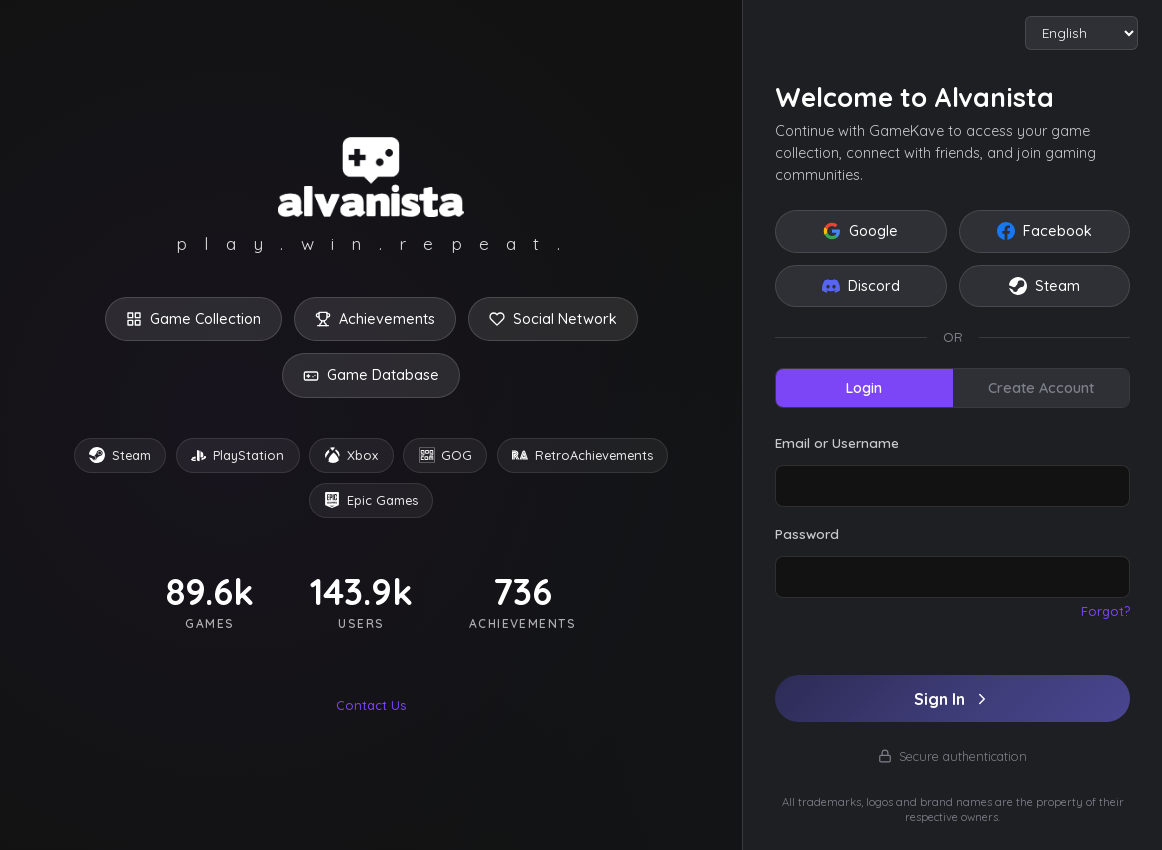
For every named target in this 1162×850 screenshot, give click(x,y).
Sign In (952, 699)
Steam (1044, 286)
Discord (861, 286)
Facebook (1044, 231)
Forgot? (1105, 611)
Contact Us (371, 705)
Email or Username (837, 442)
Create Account (1041, 388)
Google (860, 231)
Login (864, 388)
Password (807, 533)
